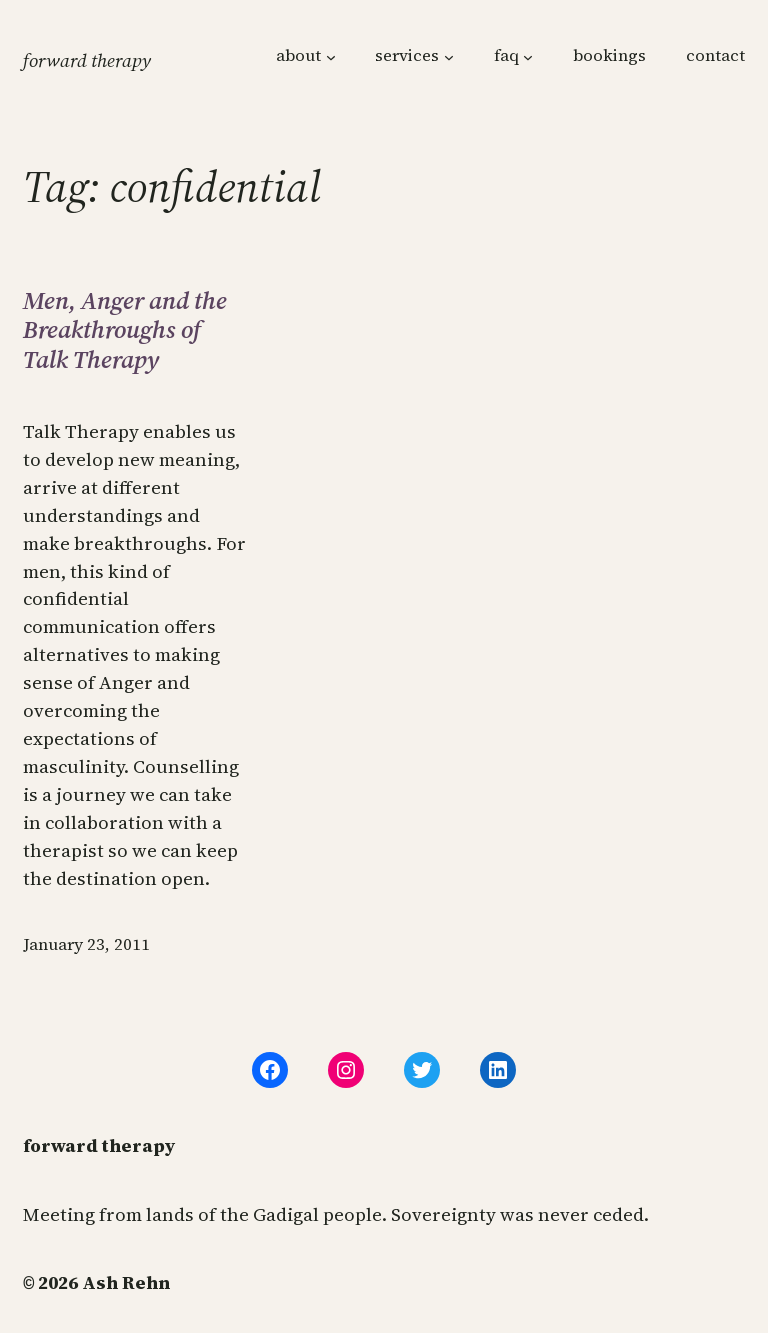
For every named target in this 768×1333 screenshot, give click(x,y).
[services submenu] (449, 57)
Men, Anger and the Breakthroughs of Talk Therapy (125, 330)
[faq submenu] (528, 57)
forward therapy (87, 60)
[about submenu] (331, 57)
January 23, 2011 (86, 944)
